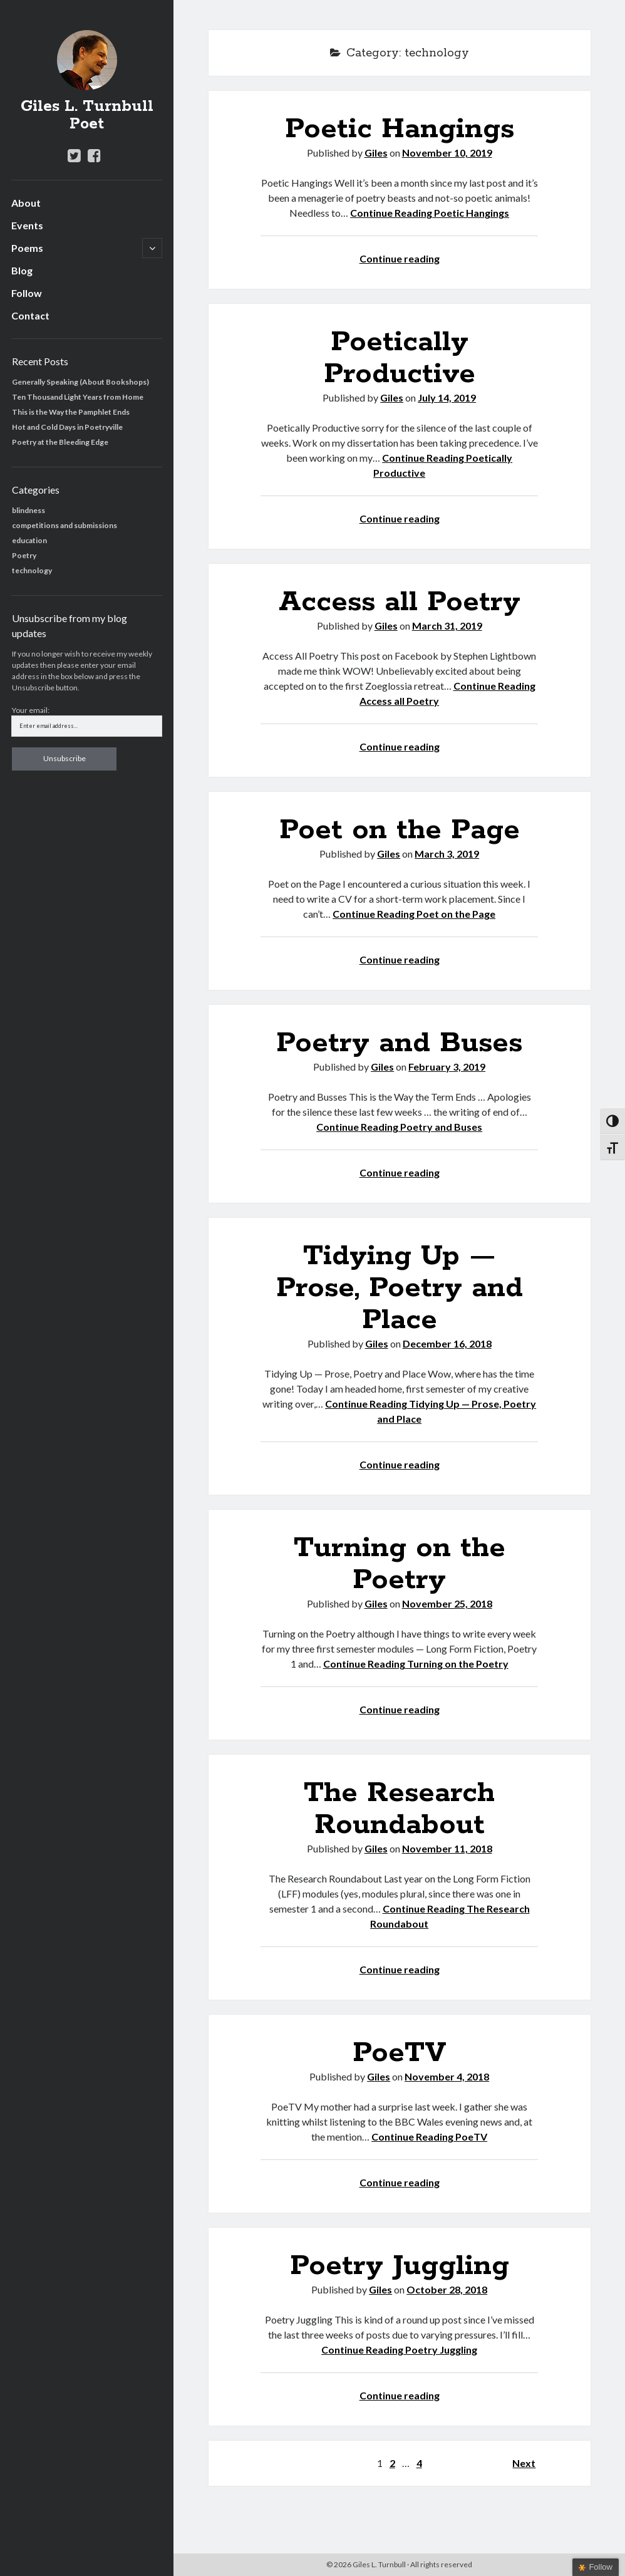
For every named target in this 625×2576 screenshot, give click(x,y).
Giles (376, 152)
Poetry (24, 555)
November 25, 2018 (447, 1603)
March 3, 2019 (447, 854)
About (26, 203)
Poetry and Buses (399, 1043)
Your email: (30, 710)
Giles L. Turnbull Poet (87, 115)
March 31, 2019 (447, 625)
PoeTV (400, 2053)
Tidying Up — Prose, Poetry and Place (399, 1288)
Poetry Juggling (399, 2266)
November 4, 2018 (447, 2076)
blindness (28, 510)
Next (523, 2463)
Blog (22, 270)
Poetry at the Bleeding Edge (60, 442)
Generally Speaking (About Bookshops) (80, 382)
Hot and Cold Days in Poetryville (67, 427)
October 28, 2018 (446, 2289)
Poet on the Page (399, 830)
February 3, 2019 (446, 1066)
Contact (30, 315)
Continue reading (399, 258)
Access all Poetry (399, 602)
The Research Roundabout (399, 1809)
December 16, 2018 (447, 1343)
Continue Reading (429, 213)
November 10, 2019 (447, 152)
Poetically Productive (399, 358)
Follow (26, 293)
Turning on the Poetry (399, 1564)
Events (27, 225)
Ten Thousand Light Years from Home (77, 397)
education (29, 540)
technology (32, 570)
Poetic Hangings (399, 129)
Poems (27, 248)
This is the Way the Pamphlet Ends (71, 412)
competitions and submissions (64, 525)
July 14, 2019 (447, 397)
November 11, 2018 (447, 1848)
